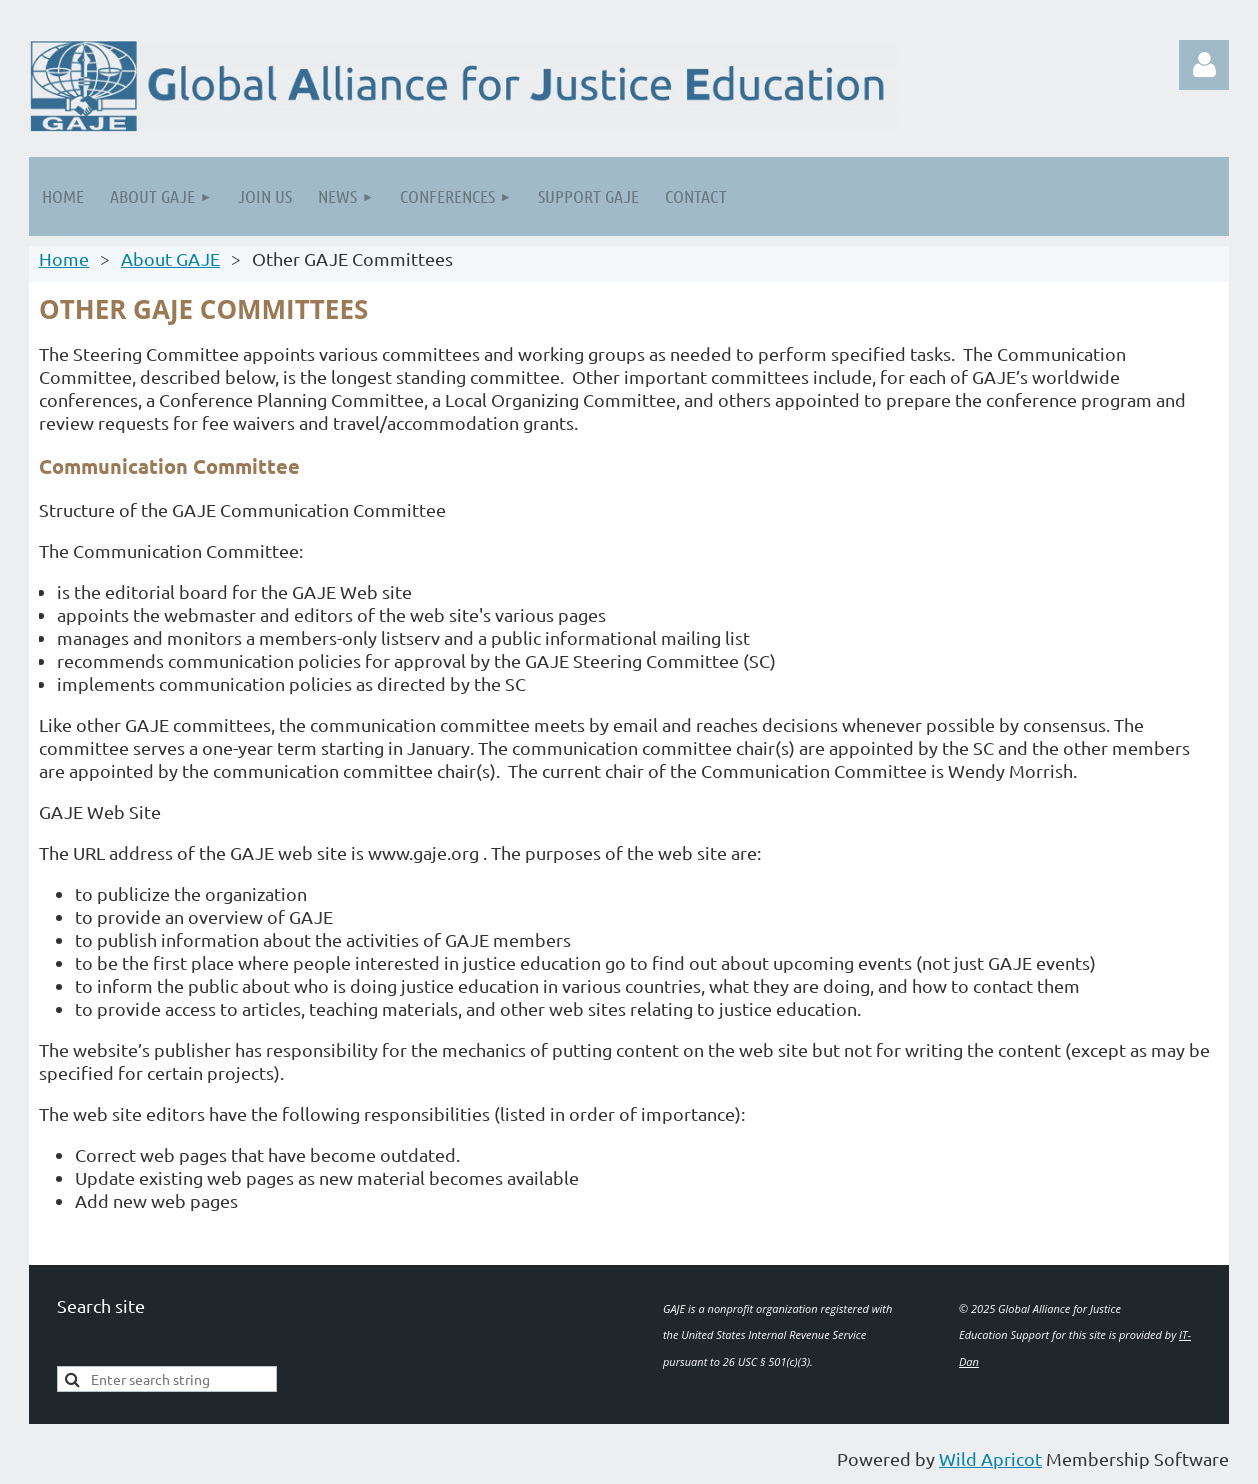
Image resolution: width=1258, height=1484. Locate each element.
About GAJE (170, 258)
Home (64, 258)
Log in (1204, 65)
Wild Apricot (990, 1458)
